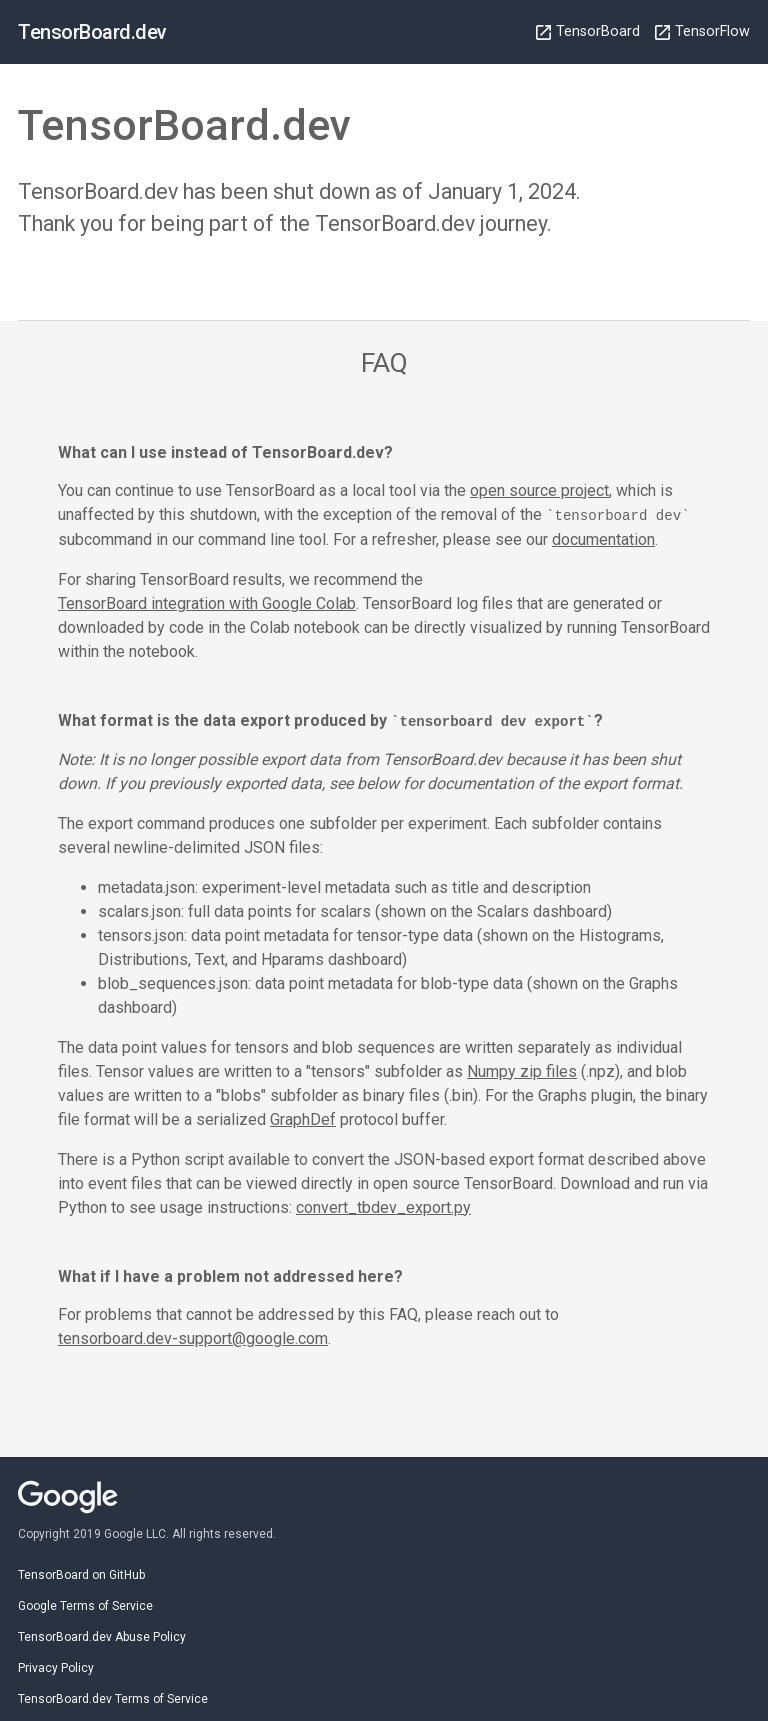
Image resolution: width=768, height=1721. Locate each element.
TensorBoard (588, 31)
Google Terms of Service (85, 1604)
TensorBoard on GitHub (81, 1573)
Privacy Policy (56, 1666)
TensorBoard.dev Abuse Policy (102, 1635)
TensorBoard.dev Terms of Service (113, 1697)
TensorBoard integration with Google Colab (207, 602)
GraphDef (303, 1117)
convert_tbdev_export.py (383, 1205)
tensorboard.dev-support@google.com (193, 1337)
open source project (539, 490)
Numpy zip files (522, 1069)
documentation (603, 538)
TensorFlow (702, 31)
